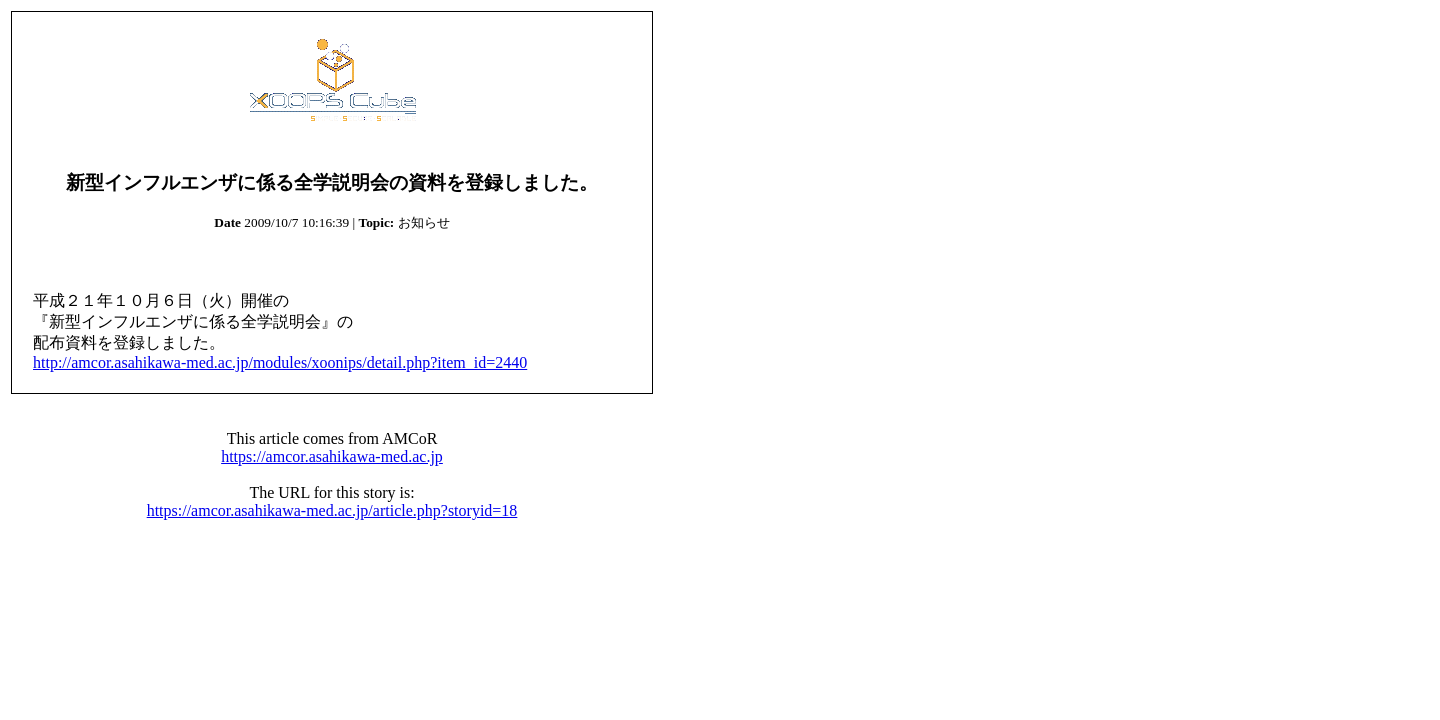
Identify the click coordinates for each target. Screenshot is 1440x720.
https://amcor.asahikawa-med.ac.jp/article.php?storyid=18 (332, 510)
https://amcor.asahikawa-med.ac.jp (332, 456)
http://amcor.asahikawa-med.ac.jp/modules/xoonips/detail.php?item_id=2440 (280, 362)
